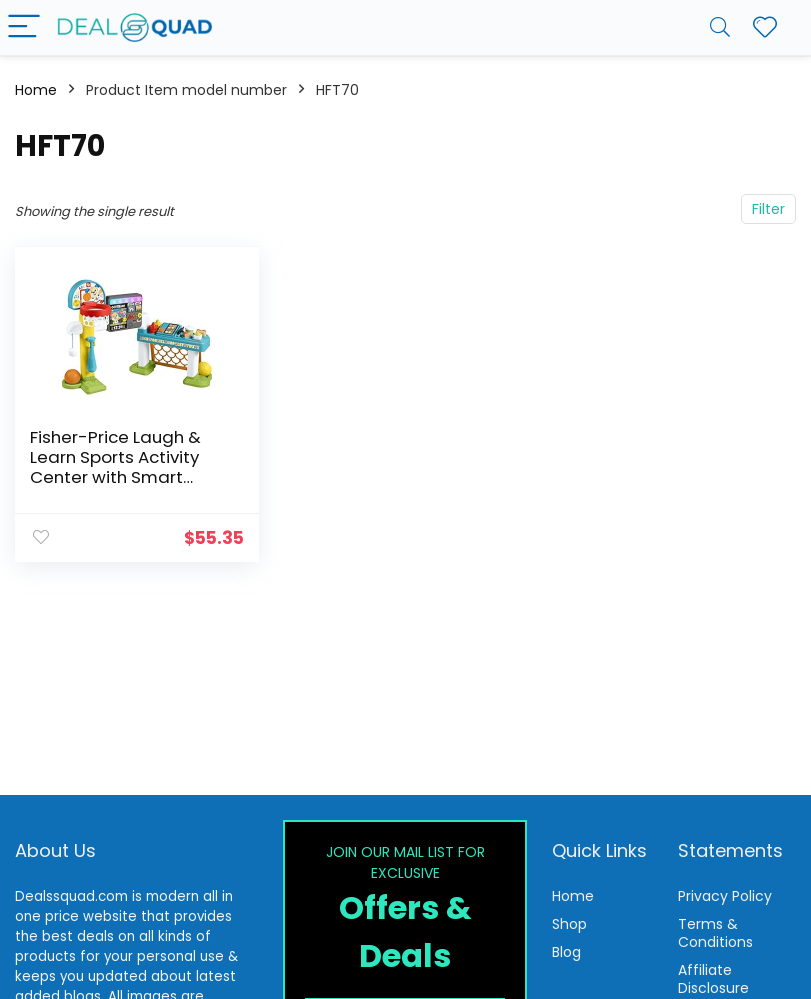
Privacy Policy (725, 896)
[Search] (720, 27)
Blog (566, 952)
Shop (569, 924)
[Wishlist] (765, 27)
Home (36, 90)
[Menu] (24, 27)
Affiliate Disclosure (713, 979)
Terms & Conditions (715, 933)
